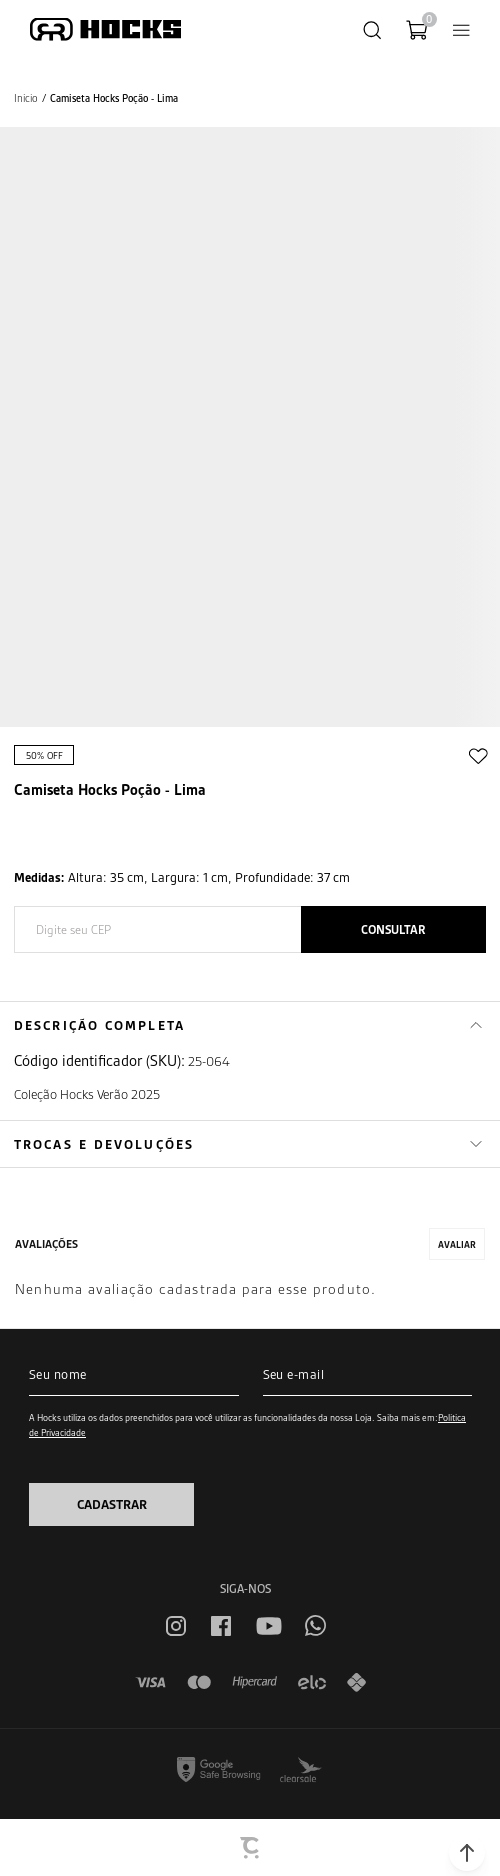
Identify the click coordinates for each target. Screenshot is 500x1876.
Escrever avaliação (457, 1244)
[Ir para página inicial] (26, 98)
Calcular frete (393, 929)
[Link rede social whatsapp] (315, 1625)
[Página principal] (105, 29)
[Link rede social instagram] (176, 1626)
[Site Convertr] (251, 1848)
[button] (467, 1853)
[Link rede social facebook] (221, 1626)
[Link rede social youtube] (269, 1626)
